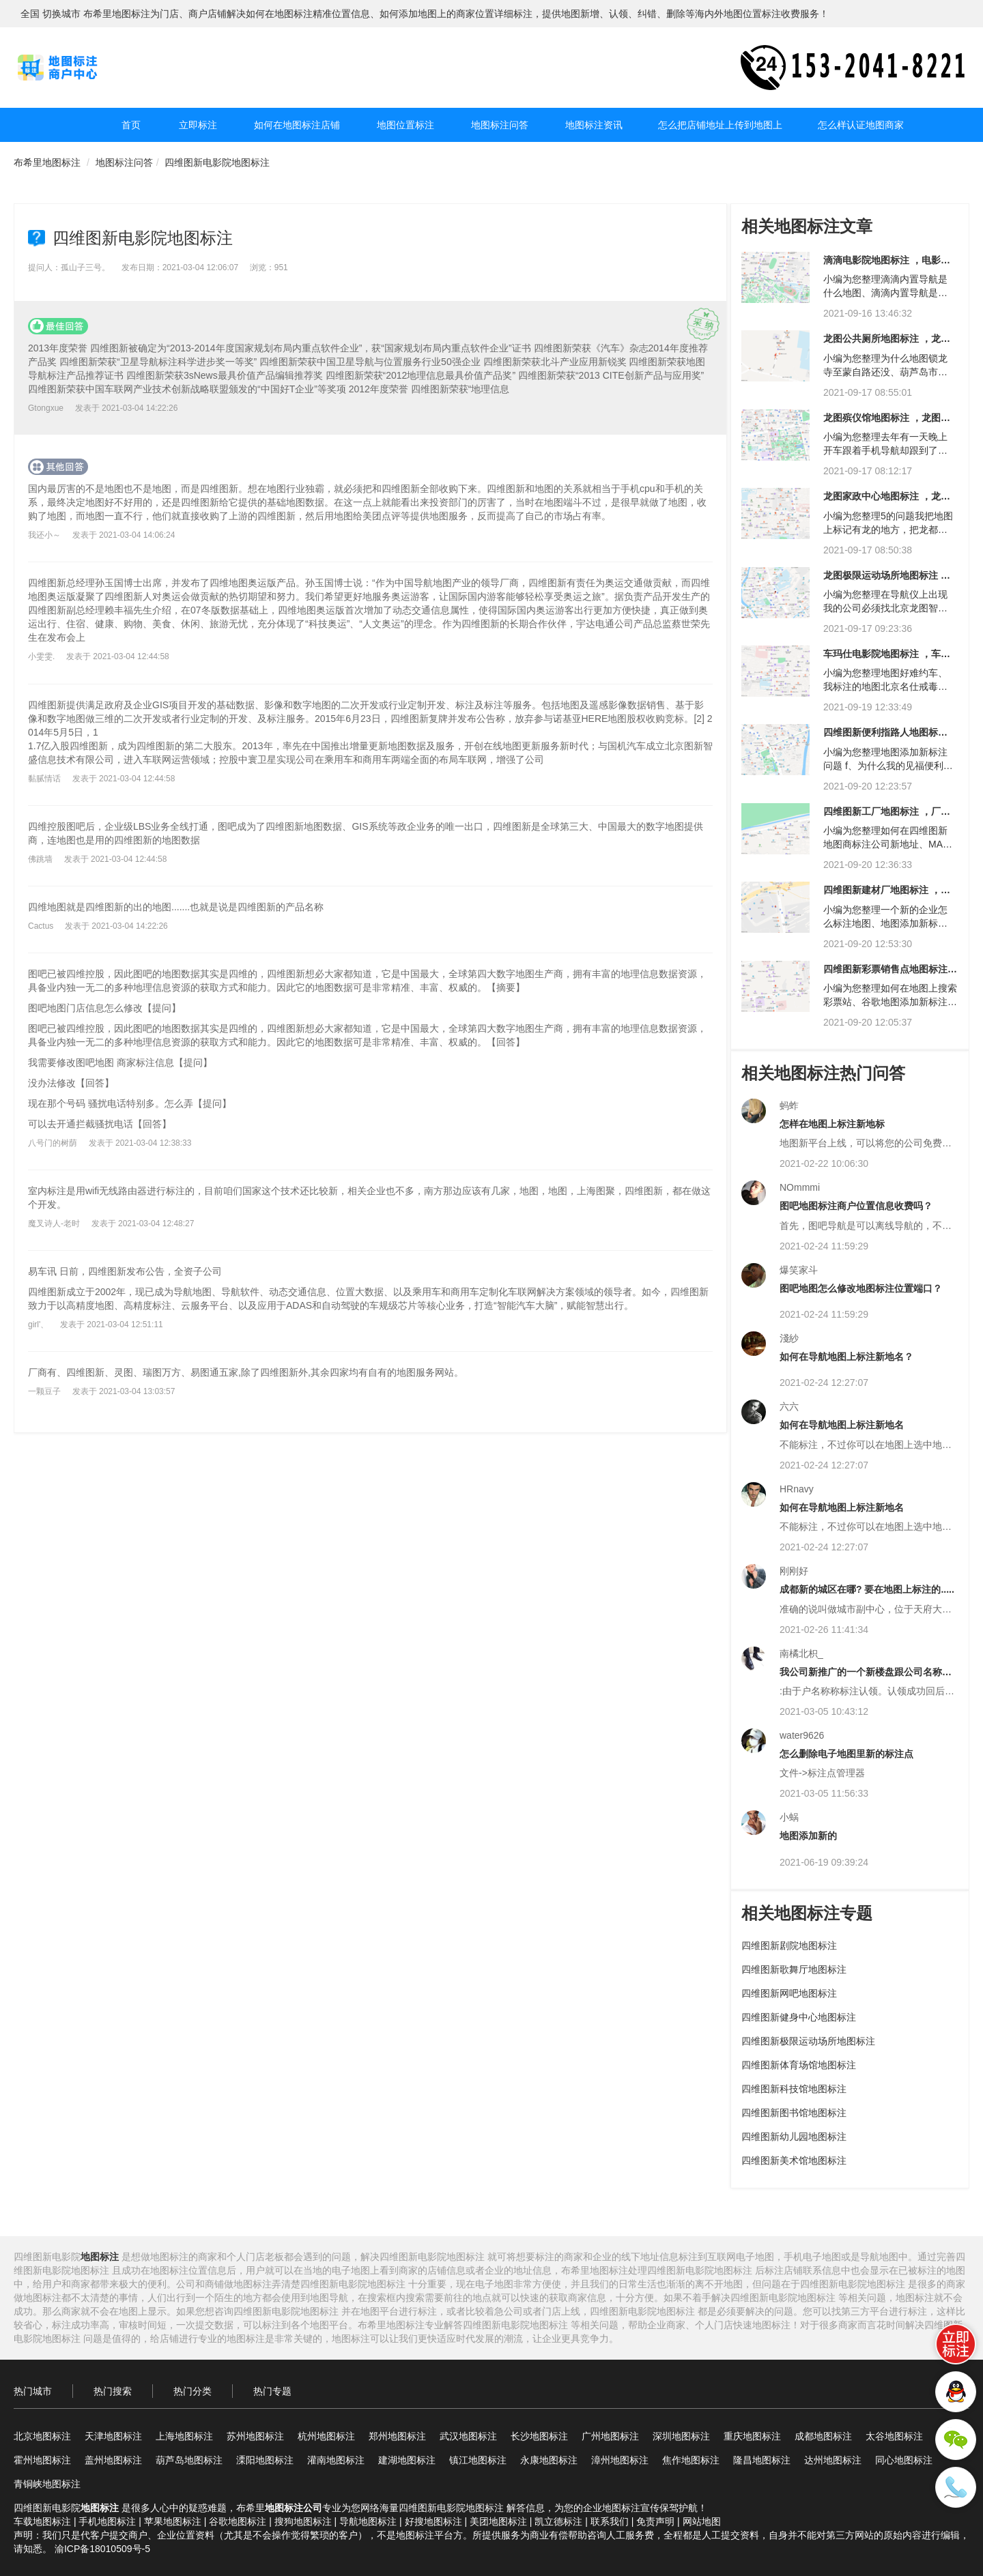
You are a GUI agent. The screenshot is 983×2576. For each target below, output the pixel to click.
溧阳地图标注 (265, 2460)
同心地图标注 (903, 2460)
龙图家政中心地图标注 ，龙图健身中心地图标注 (886, 501)
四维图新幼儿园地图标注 (793, 2136)
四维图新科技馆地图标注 (793, 2088)
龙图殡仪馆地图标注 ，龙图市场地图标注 (886, 422)
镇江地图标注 (478, 2460)
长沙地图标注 (539, 2436)
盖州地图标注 (113, 2460)
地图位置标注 (405, 124)
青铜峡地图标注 (47, 2483)
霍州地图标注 (42, 2460)
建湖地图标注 (407, 2460)
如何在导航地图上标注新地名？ (846, 1356)
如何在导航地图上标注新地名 (842, 1424)
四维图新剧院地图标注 (789, 1945)
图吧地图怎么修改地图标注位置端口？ (861, 1288)
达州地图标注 (832, 2460)
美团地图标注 (498, 2521)
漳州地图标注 (620, 2460)
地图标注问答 (499, 124)
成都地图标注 (823, 2436)
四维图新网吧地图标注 (789, 1993)
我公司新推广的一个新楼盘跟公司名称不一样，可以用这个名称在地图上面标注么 (866, 1677)
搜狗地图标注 (303, 2521)
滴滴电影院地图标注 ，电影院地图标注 (886, 265)
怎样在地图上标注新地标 (832, 1123)
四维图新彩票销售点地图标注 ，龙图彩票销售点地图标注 (885, 974)
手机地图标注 (107, 2521)
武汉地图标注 (468, 2436)
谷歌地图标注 (237, 2521)
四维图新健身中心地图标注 (798, 2017)
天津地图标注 (113, 2436)
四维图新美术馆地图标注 (793, 2160)
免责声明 (655, 2521)
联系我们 (609, 2521)
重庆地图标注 (752, 2436)
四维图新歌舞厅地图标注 (793, 1969)
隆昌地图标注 (761, 2460)
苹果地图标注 (172, 2521)
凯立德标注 (558, 2521)
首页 (131, 124)
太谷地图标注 (894, 2436)
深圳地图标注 (681, 2436)
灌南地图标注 (336, 2460)
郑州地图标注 (397, 2436)
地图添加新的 (808, 1835)
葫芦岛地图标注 (189, 2460)
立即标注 (198, 124)
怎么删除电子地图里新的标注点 (846, 1753)
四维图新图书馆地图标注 (793, 2112)
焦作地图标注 (691, 2460)
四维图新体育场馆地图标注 (798, 2064)
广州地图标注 (610, 2436)
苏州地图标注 (255, 2436)
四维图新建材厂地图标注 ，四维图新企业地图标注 (886, 895)
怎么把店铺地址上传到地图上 (720, 124)
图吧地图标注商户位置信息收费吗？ (856, 1205)
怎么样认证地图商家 (861, 124)
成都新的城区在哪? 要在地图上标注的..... (867, 1589)
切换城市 (61, 13)
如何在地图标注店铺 (297, 124)
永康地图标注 (549, 2460)
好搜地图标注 (433, 2521)
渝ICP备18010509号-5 (102, 2548)
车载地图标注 (42, 2521)
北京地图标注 (42, 2436)
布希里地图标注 (47, 162)
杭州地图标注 (326, 2436)
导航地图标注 (368, 2521)
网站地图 (702, 2521)
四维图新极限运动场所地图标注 (808, 2041)
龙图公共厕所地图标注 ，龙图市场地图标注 (886, 343)
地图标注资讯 (594, 124)
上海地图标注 (184, 2436)
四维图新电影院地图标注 (217, 162)
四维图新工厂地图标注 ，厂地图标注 (886, 816)
